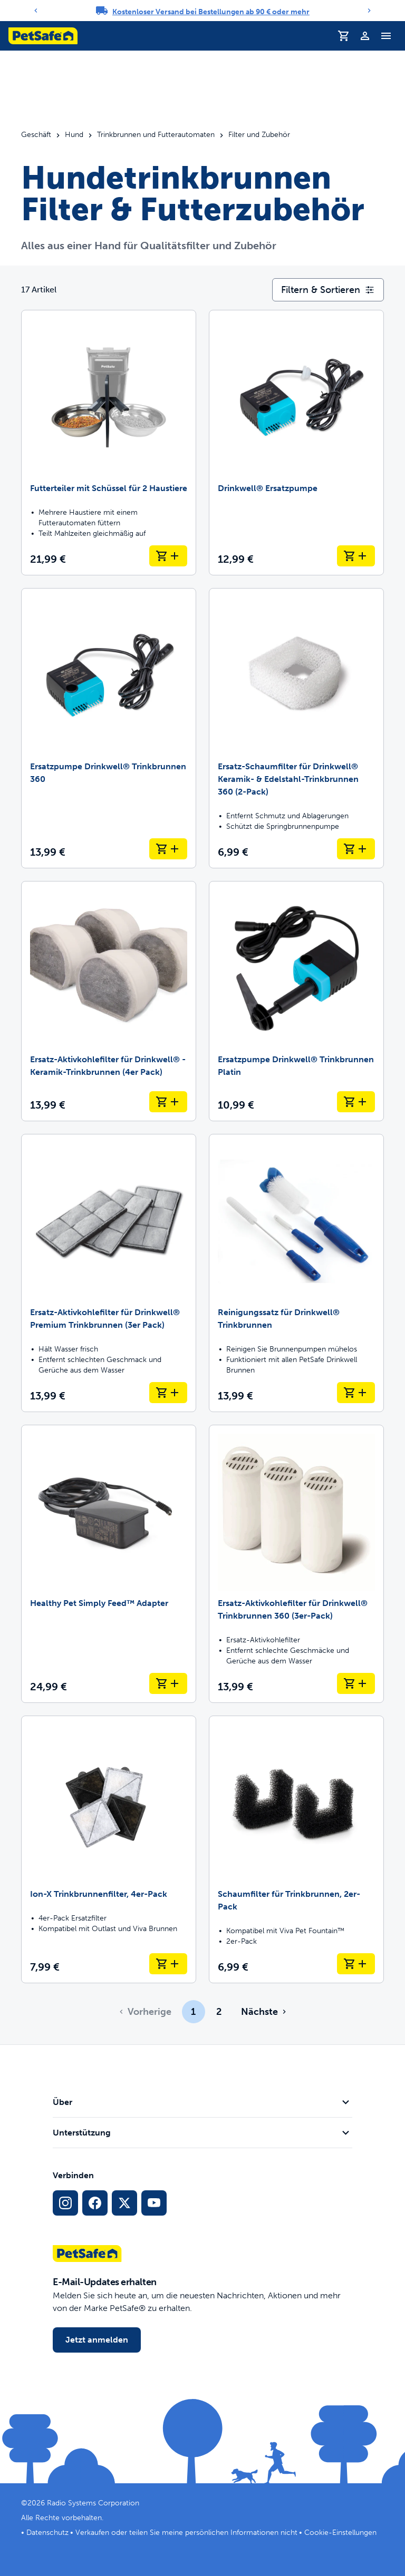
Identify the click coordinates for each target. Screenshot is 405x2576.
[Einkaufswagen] (343, 35)
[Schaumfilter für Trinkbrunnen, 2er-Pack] (296, 1849)
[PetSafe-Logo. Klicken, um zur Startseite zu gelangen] (43, 35)
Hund (74, 135)
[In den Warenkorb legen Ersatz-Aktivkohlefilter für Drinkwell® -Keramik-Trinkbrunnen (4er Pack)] (168, 1101)
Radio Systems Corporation (93, 2503)
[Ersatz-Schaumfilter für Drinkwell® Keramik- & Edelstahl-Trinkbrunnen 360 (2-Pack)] (296, 728)
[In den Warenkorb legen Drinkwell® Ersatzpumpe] (356, 555)
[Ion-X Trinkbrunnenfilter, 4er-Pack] (108, 1849)
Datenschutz (47, 2532)
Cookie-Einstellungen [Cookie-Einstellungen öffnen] (340, 2532)
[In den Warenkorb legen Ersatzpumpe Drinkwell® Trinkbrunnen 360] (168, 848)
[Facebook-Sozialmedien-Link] (95, 2203)
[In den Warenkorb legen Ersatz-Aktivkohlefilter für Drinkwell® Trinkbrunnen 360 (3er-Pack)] (356, 1683)
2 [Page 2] (218, 2011)
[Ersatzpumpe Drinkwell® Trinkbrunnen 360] (108, 728)
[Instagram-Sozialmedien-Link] (65, 2203)
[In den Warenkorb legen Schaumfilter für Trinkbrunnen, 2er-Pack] (356, 1963)
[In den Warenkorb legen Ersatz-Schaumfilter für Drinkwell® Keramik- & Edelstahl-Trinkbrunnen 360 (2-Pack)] (356, 848)
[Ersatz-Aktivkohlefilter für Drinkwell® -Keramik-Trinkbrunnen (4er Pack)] (108, 1001)
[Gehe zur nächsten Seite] (263, 2011)
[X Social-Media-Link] (124, 2203)
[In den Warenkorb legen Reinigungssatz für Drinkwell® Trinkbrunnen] (356, 1392)
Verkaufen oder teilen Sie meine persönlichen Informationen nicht (186, 2532)
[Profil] (364, 35)
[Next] (369, 10)
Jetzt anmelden (96, 2340)
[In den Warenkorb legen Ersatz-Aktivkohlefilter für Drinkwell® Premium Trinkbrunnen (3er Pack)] (168, 1392)
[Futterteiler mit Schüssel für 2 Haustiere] (108, 442)
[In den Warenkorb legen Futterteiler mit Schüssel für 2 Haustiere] (168, 555)
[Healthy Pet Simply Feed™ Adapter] (108, 1564)
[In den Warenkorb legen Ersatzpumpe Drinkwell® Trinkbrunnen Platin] (356, 1101)
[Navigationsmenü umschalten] (386, 35)
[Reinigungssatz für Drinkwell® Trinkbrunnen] (296, 1273)
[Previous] (35, 10)
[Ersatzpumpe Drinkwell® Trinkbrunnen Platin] (296, 1001)
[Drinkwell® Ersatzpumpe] (296, 442)
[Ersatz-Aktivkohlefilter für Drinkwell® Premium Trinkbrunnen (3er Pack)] (108, 1273)
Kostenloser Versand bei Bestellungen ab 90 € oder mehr (211, 11)
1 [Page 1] (193, 2011)
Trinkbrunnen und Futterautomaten (156, 135)
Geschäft (36, 135)
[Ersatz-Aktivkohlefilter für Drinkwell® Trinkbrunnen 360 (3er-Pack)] (296, 1564)
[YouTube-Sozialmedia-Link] (154, 2203)
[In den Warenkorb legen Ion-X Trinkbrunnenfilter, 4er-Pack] (168, 1963)
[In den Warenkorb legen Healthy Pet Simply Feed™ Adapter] (168, 1683)
